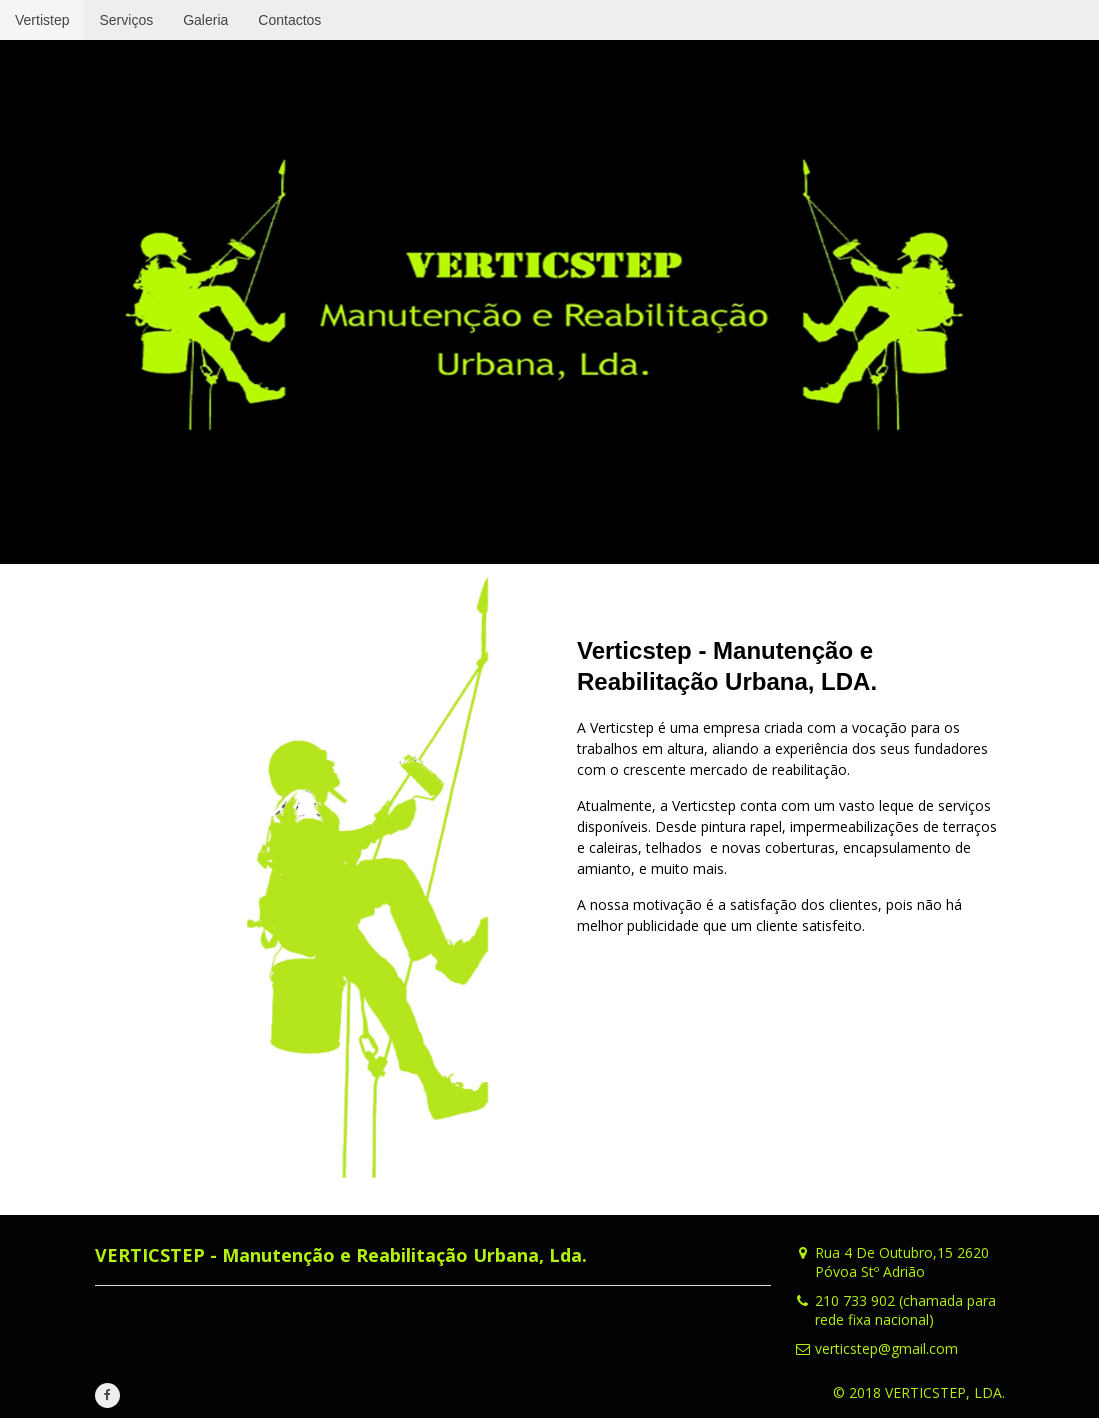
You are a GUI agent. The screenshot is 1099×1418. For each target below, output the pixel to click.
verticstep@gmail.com (886, 1348)
